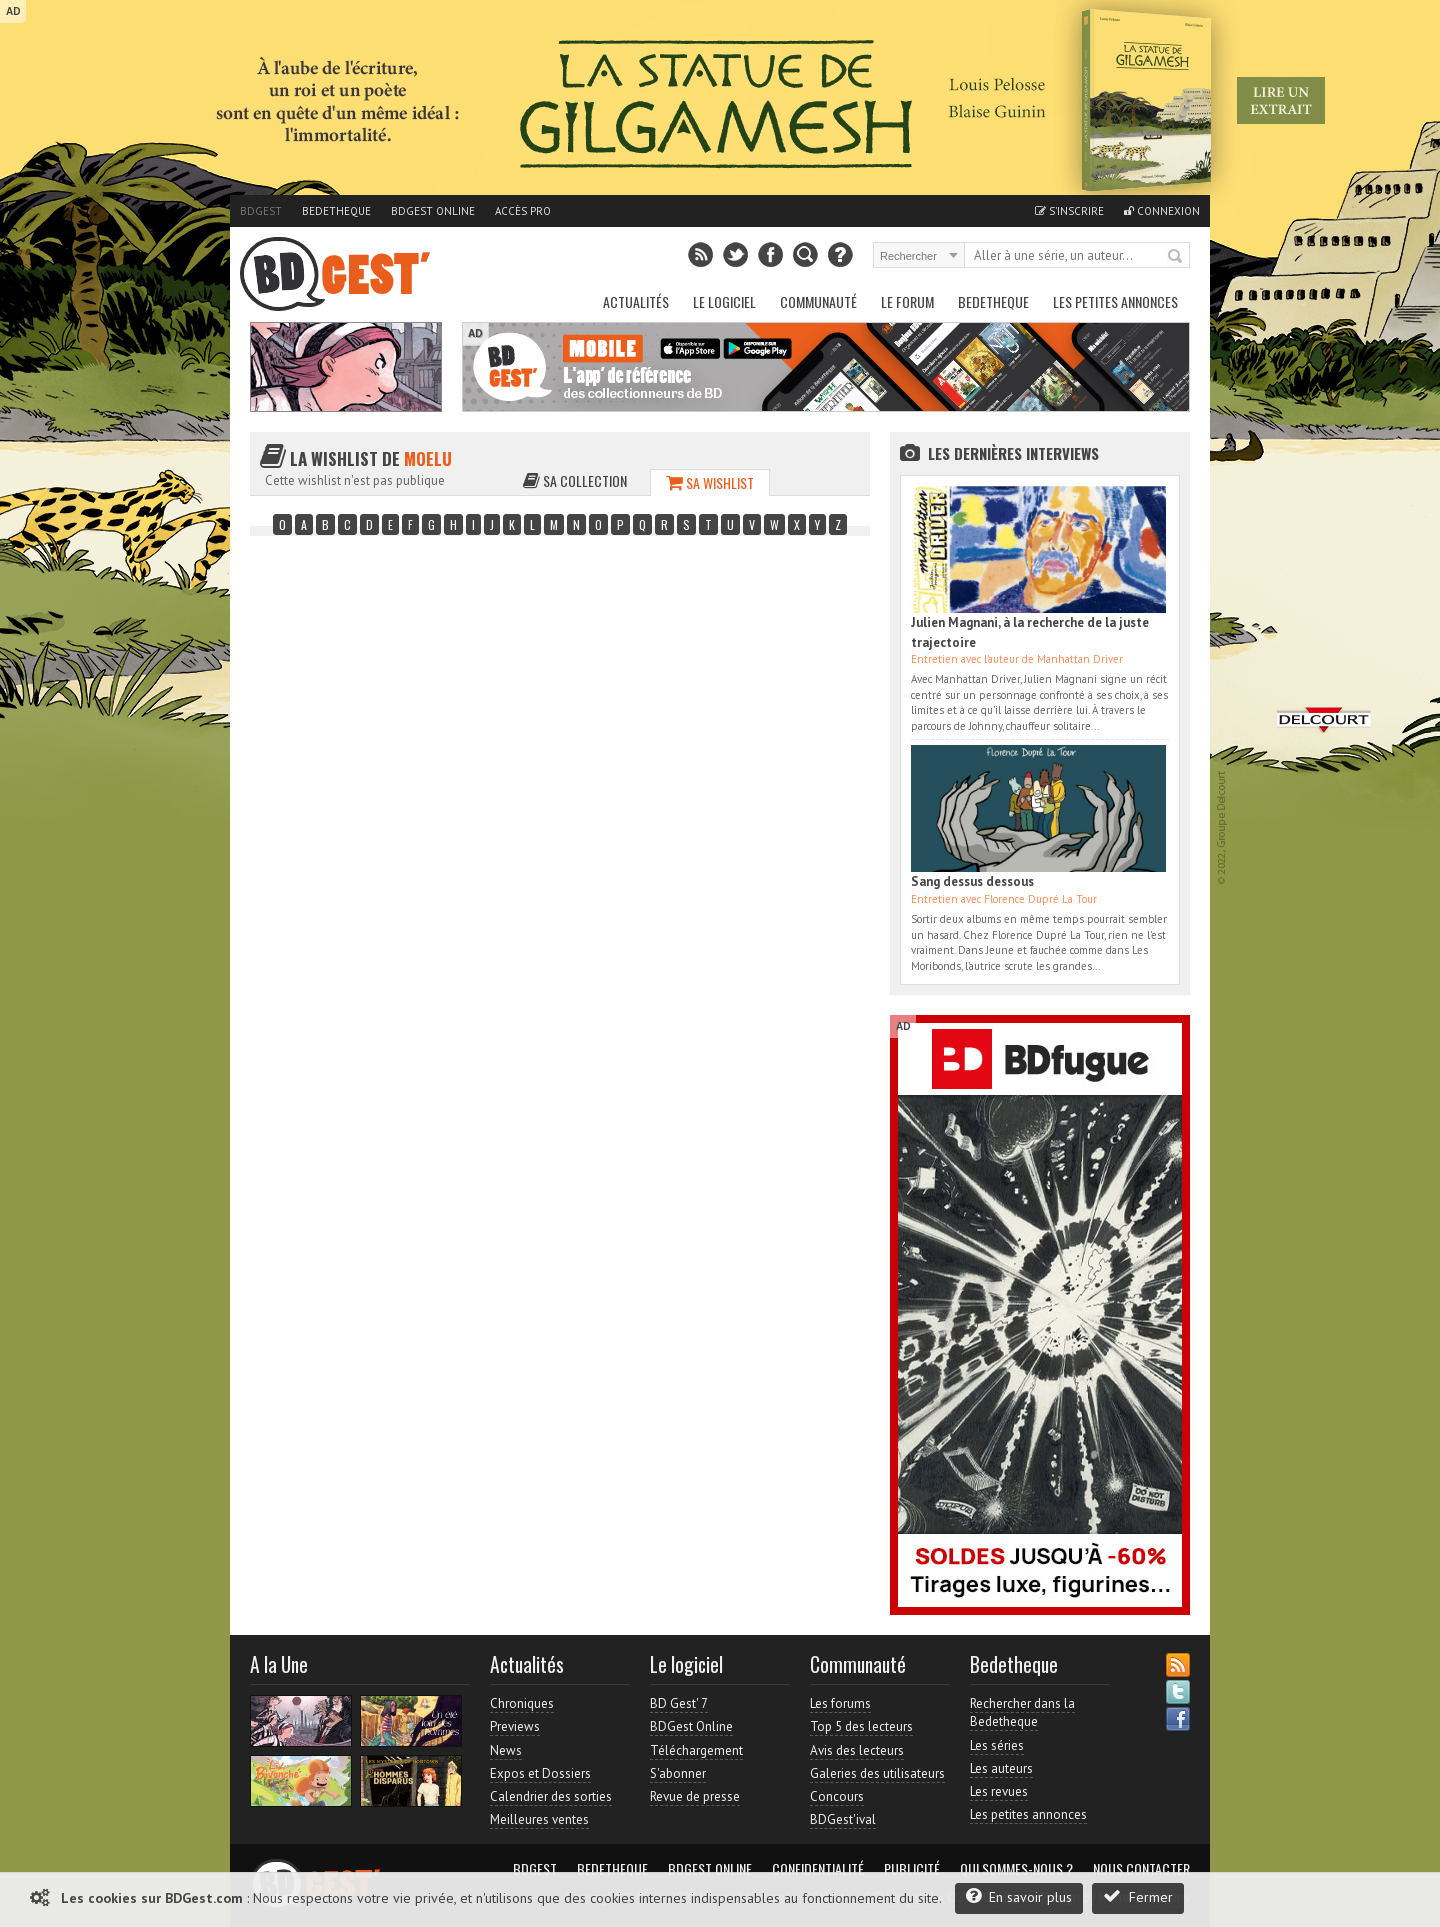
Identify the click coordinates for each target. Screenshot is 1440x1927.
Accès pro (523, 211)
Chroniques (522, 1703)
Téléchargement (696, 1750)
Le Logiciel (724, 301)
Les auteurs (1001, 1768)
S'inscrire (1069, 211)
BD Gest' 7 (679, 1703)
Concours (837, 1796)
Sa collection (575, 480)
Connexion (1162, 211)
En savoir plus (1019, 1896)
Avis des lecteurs (857, 1750)
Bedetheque (336, 211)
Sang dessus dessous (972, 881)
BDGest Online (433, 211)
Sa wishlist (710, 482)
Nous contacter (1141, 1869)
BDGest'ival (843, 1819)
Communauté (818, 301)
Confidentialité (818, 1869)
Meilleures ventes (539, 1819)
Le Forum (907, 301)
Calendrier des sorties (551, 1796)
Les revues (999, 1791)
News (506, 1750)
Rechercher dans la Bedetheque (1022, 1712)
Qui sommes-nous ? (1016, 1869)
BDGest (261, 211)
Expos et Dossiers (540, 1773)
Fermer (1138, 1896)
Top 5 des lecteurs (861, 1726)
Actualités (636, 301)
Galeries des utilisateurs (877, 1773)
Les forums (840, 1703)
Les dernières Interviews (1013, 453)
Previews (515, 1726)
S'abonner (678, 1773)
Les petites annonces (1115, 301)
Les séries (997, 1745)
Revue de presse (695, 1796)
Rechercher (1176, 257)
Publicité (912, 1869)
